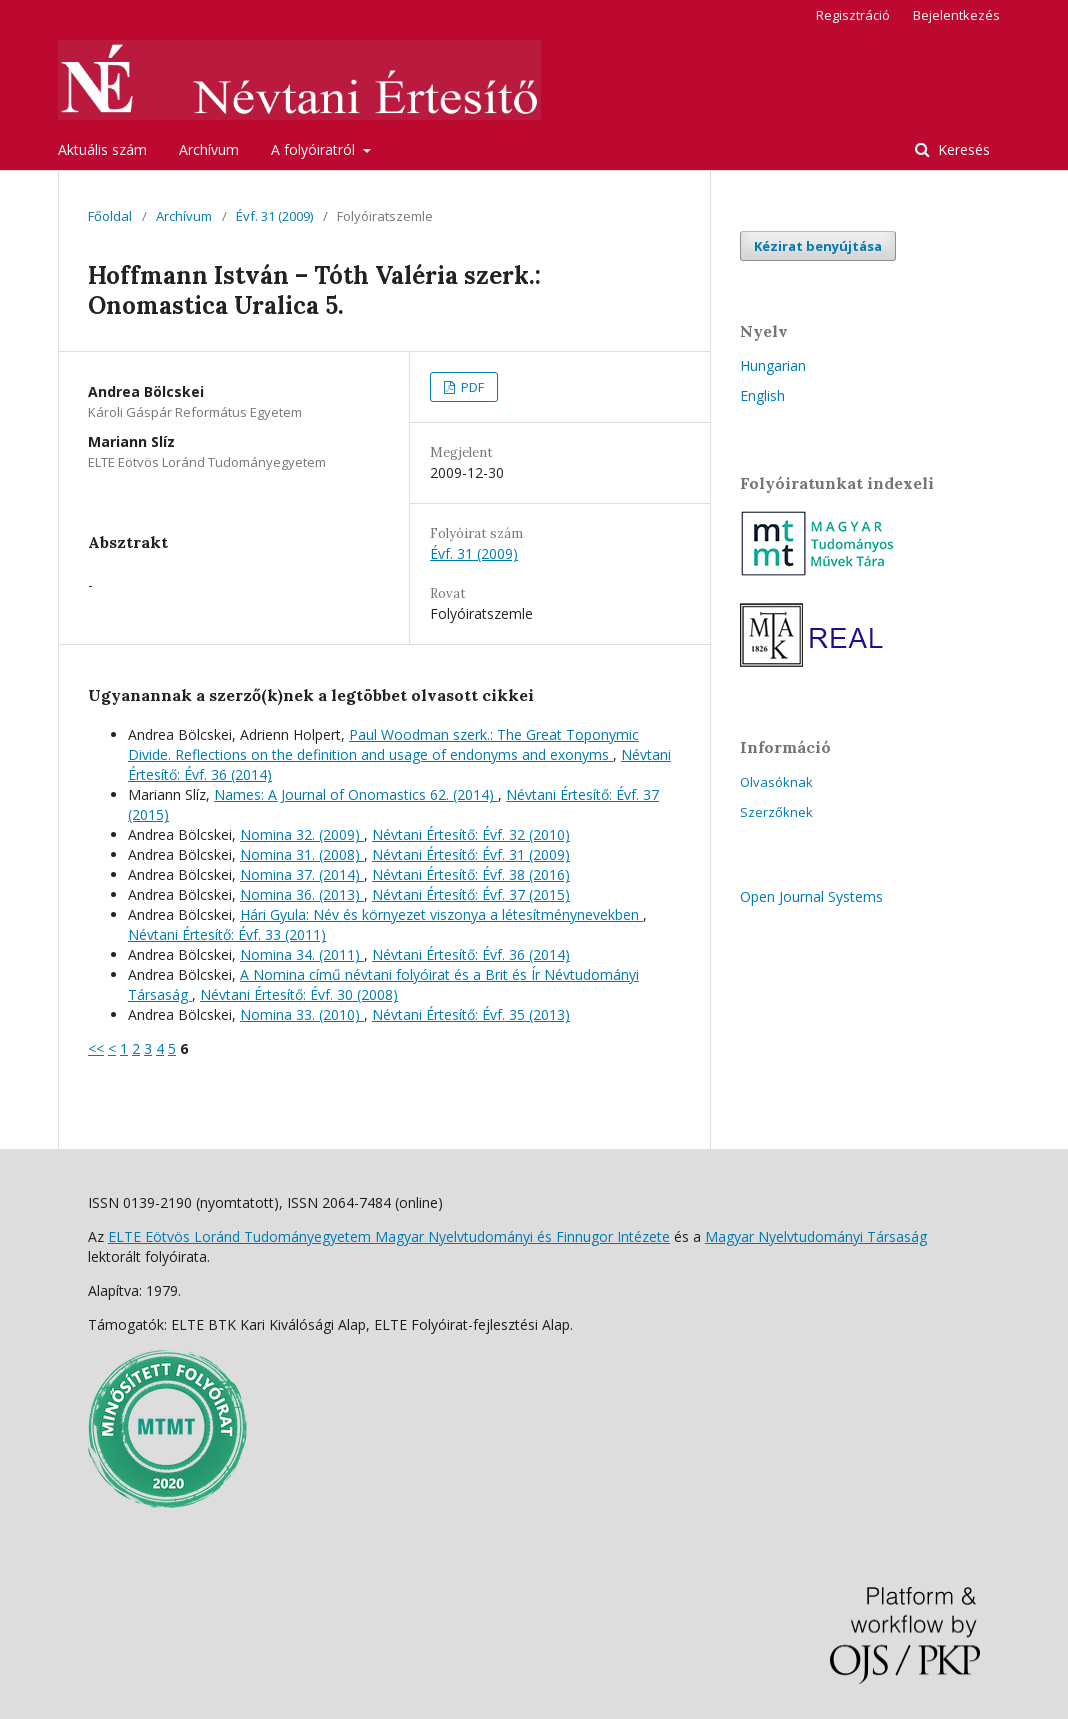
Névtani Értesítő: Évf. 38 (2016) (471, 874)
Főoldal (110, 216)
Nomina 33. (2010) (302, 1014)
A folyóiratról (315, 149)
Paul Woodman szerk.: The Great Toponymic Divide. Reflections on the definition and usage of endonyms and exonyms (383, 744)
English (762, 395)
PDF (471, 387)
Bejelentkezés (956, 15)
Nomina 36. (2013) (302, 894)
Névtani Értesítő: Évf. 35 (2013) (471, 1014)
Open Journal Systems (811, 896)
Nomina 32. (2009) (302, 834)
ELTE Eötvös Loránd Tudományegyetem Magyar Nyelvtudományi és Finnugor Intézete (389, 1236)
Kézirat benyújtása (818, 246)
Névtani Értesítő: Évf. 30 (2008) (299, 994)
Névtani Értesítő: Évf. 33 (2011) (227, 934)
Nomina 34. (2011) (302, 954)
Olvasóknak (776, 782)
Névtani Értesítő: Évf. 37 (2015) (471, 894)
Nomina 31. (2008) (302, 854)
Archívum (209, 149)
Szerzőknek (776, 812)
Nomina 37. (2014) (302, 874)
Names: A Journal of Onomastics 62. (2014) (356, 794)
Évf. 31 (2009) (274, 216)
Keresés (962, 149)
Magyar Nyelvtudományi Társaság (816, 1236)
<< (96, 1048)
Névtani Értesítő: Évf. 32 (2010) (471, 834)
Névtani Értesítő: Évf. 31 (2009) (471, 854)
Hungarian (773, 365)
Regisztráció (853, 15)
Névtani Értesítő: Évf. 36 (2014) (471, 954)
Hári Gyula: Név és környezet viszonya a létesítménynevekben (441, 914)
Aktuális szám (102, 149)
